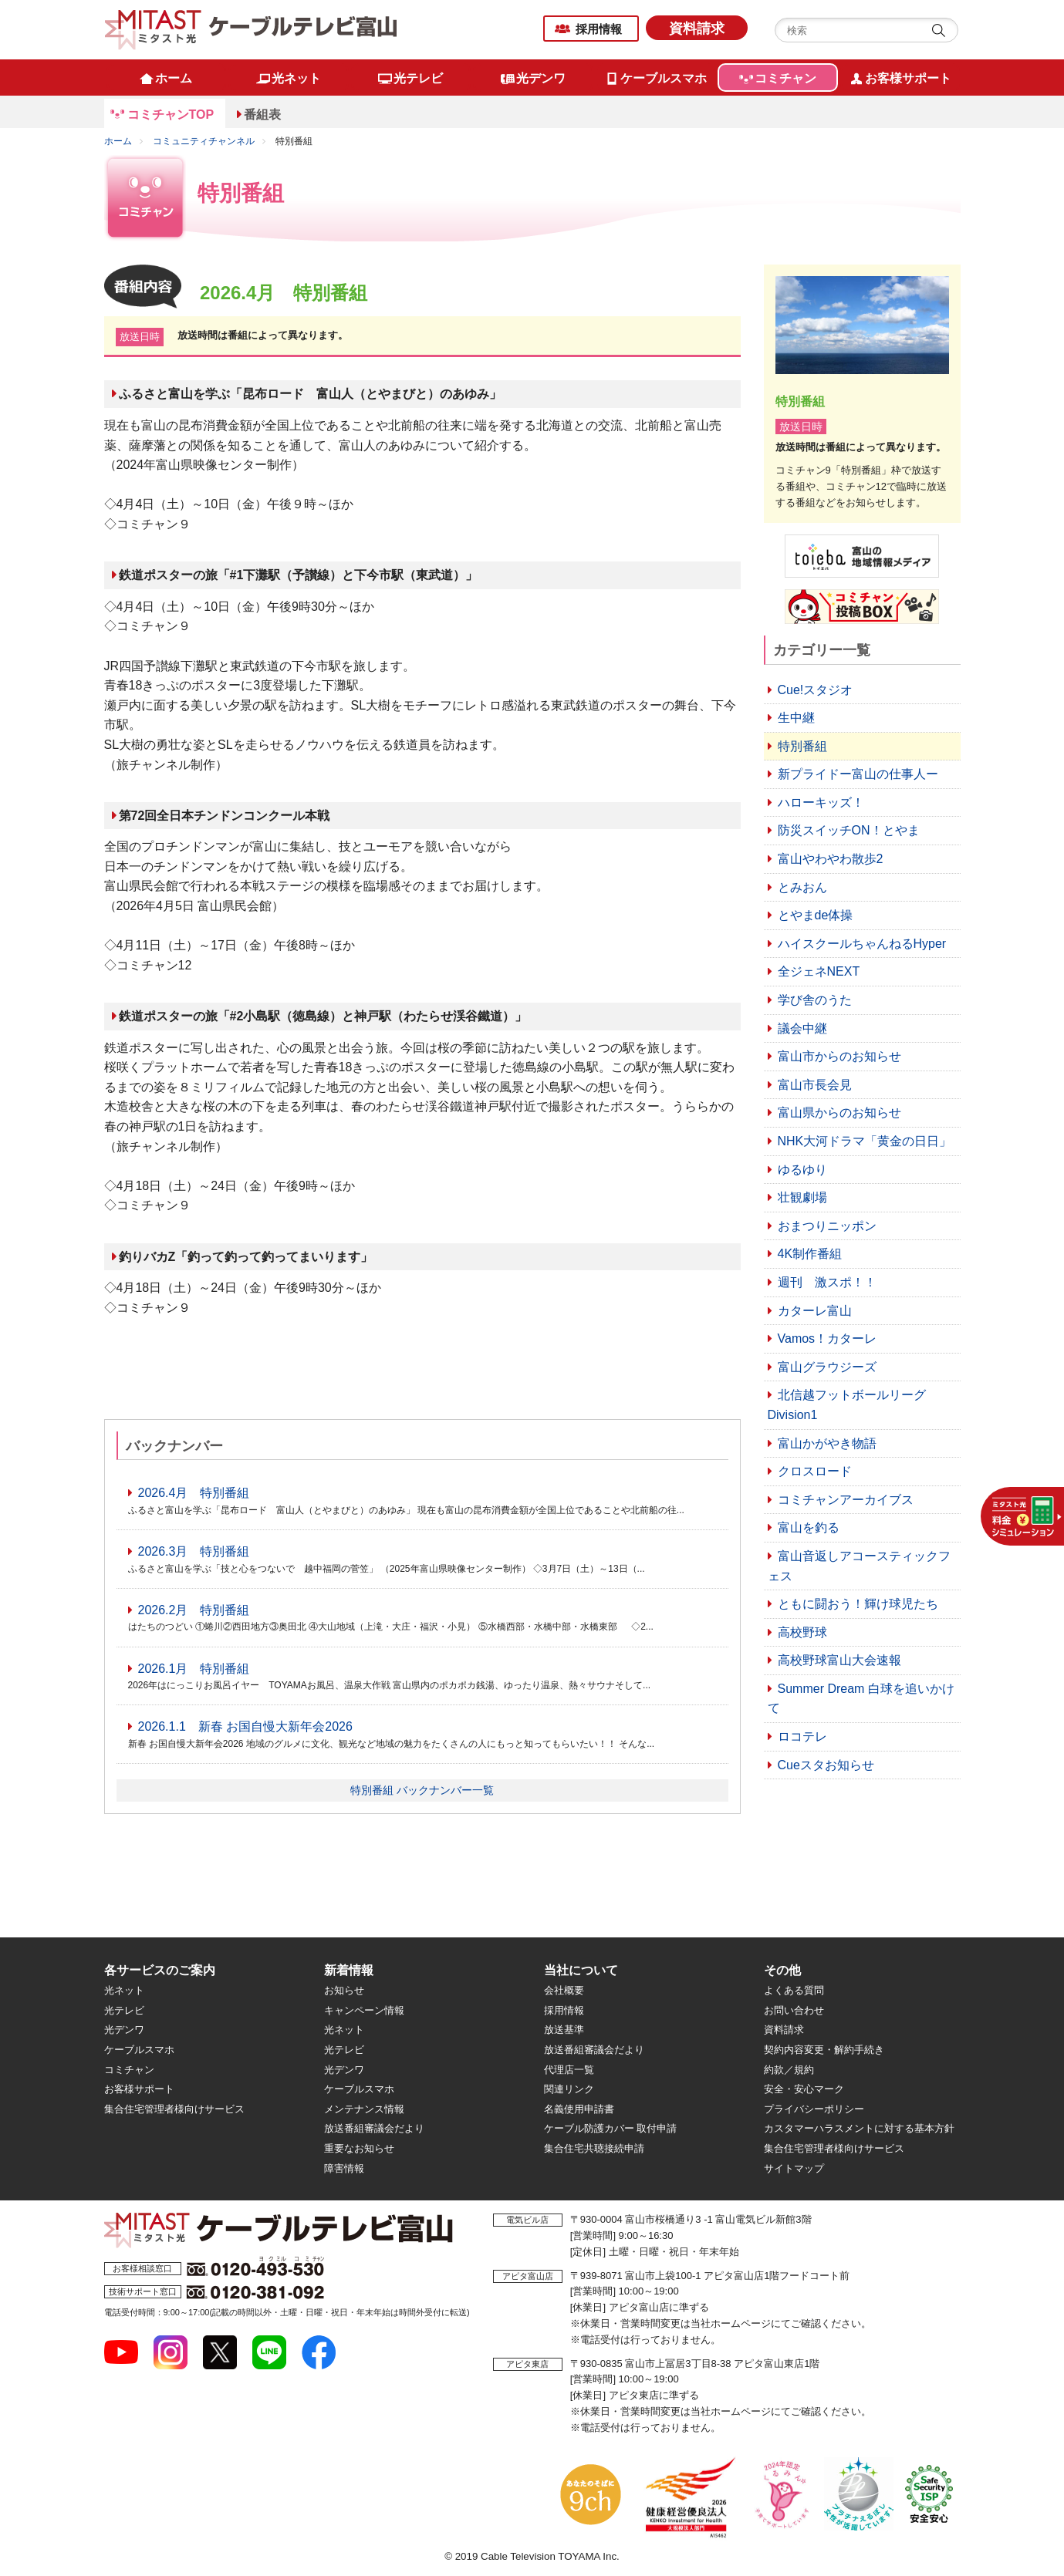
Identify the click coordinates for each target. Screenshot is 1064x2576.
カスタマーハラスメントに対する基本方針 (859, 2128)
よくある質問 (794, 1990)
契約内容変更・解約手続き (824, 2049)
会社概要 (564, 1990)
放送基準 (564, 2029)
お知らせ (344, 1990)
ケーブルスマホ (139, 2049)
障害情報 (344, 2168)
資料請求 (697, 28)
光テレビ (124, 2010)
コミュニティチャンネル (204, 141)
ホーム (118, 141)
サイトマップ (794, 2168)
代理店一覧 (569, 2069)
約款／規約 (789, 2069)
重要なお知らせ (359, 2148)
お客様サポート (139, 2089)
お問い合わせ (794, 2010)
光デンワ (124, 2029)
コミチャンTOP (170, 114)
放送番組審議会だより (374, 2128)
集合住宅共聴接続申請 (594, 2148)
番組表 (262, 114)
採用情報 (599, 28)
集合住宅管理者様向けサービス (174, 2109)
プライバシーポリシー (814, 2109)
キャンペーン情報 (364, 2010)
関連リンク (569, 2089)
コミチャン (129, 2069)
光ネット (124, 1990)
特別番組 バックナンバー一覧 (422, 1790)
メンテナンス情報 (364, 2109)
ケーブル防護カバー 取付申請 (610, 2128)
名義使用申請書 (579, 2109)
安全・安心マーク (804, 2089)
